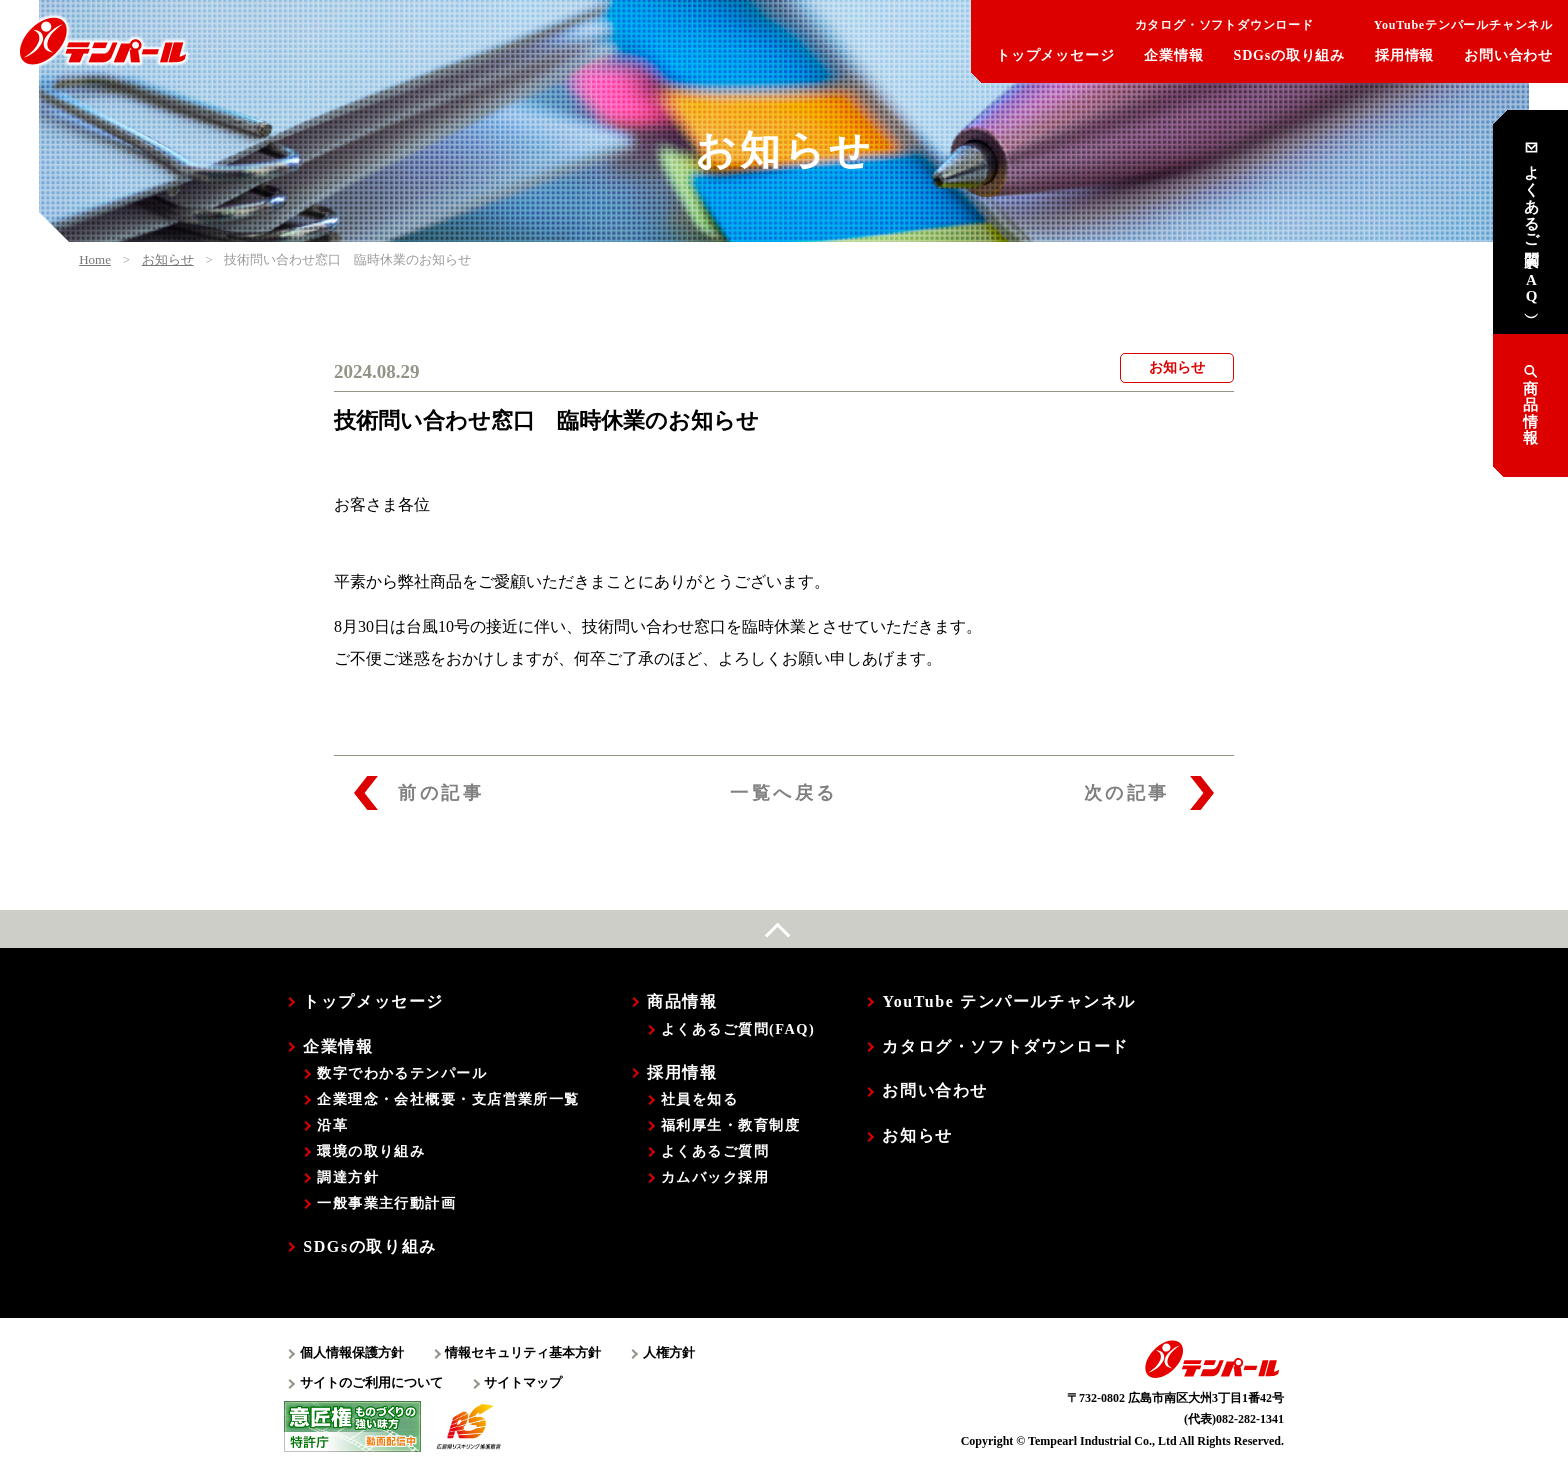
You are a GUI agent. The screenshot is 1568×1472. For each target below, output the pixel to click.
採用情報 (1404, 55)
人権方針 (669, 1352)
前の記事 (419, 793)
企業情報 (1173, 55)
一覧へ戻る (784, 793)
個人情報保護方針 (352, 1352)
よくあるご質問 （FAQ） (1532, 222)
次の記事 (1149, 793)
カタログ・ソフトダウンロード (1209, 24)
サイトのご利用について (371, 1382)
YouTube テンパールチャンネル (1009, 1001)
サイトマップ (523, 1382)
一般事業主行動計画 (386, 1203)
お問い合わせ (1508, 55)
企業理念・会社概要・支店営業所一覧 (448, 1099)
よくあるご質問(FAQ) (738, 1029)
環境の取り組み (371, 1151)
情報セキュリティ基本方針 (523, 1352)
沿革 (332, 1125)
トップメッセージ (1055, 55)
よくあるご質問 (715, 1151)
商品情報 (1530, 405)
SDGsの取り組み (1289, 55)
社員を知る (699, 1099)
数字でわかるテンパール (402, 1073)
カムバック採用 (715, 1177)
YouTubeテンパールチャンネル (1448, 24)
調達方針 (348, 1177)
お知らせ (917, 1135)
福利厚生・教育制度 (730, 1125)
